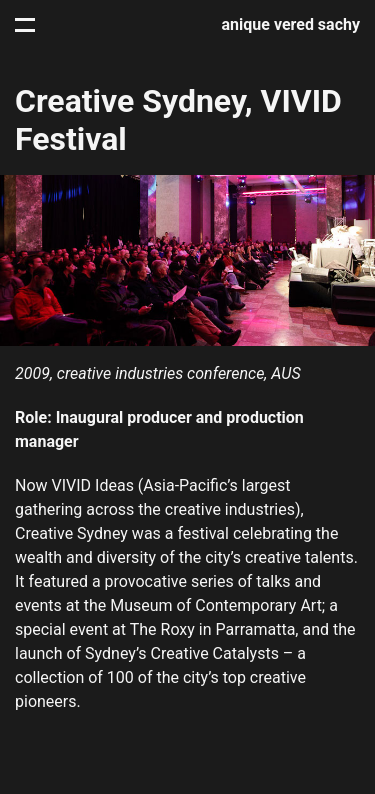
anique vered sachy (291, 24)
